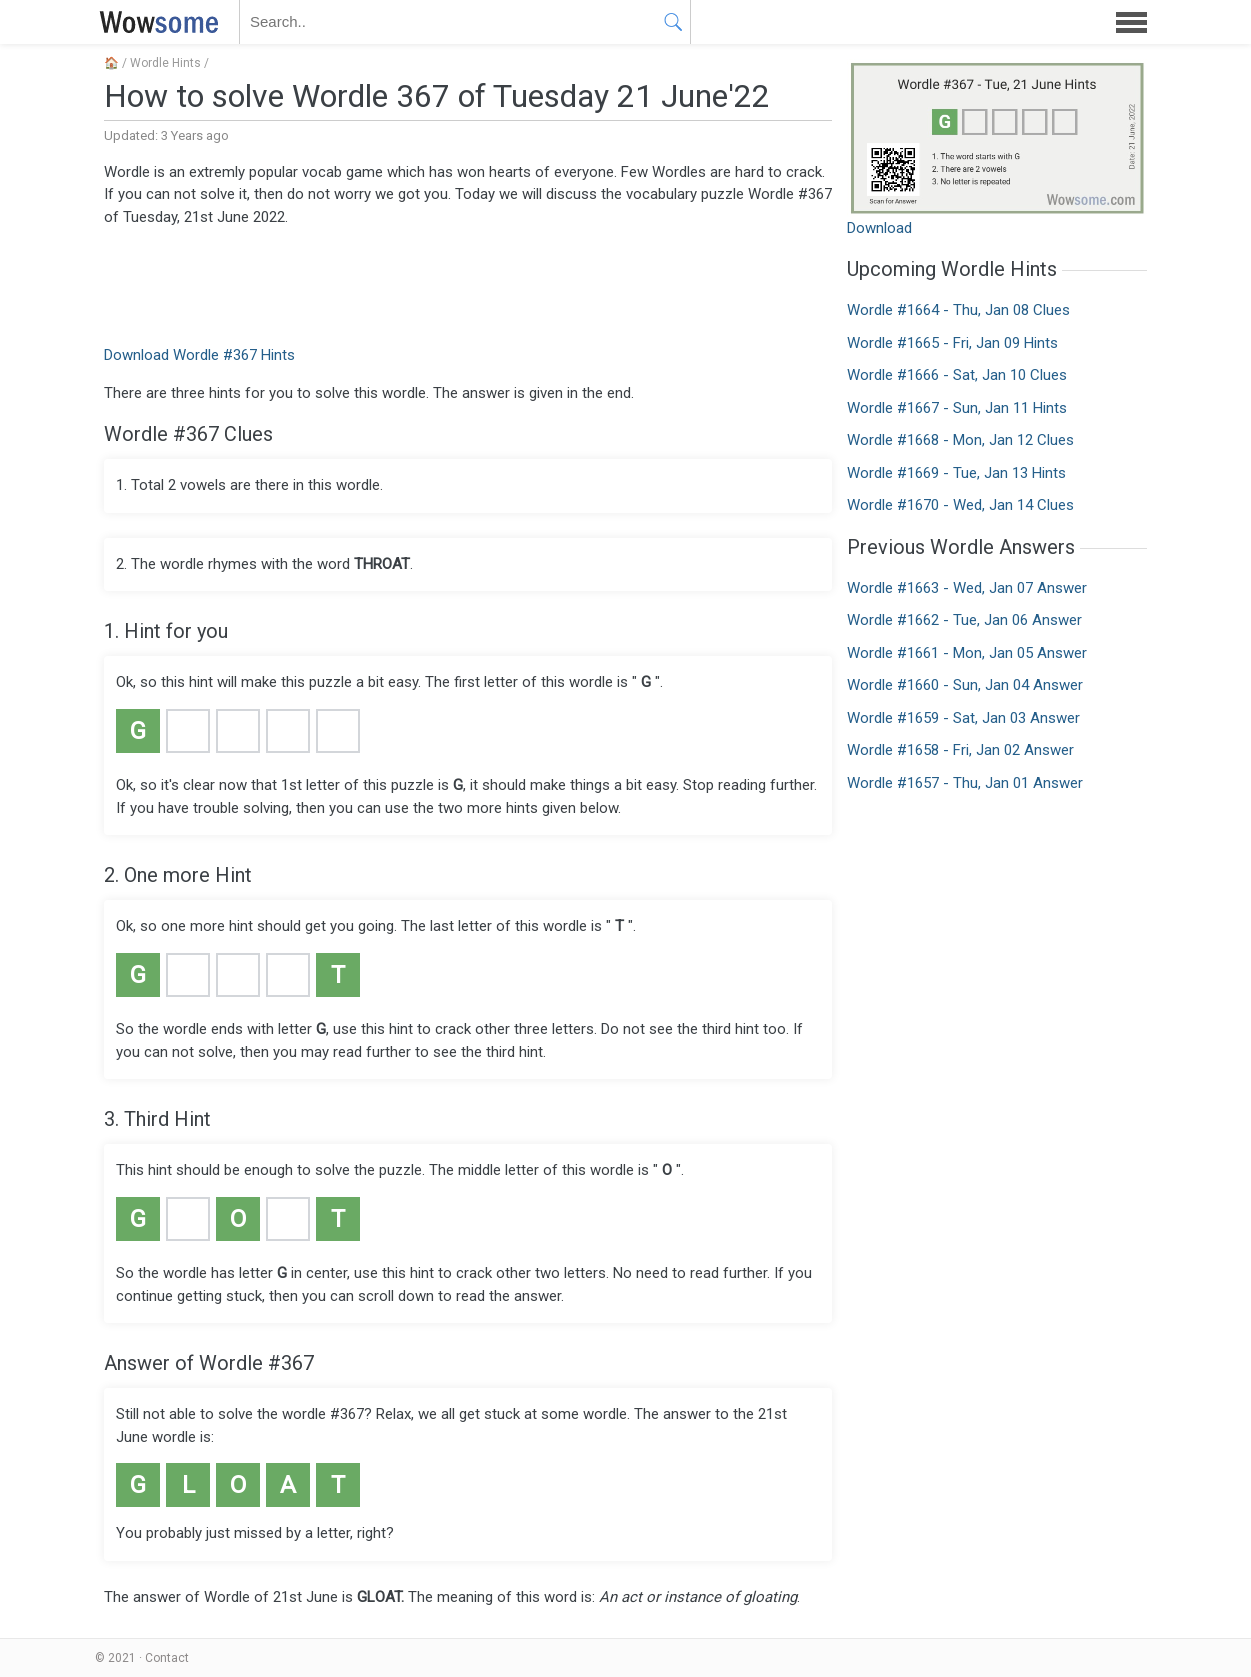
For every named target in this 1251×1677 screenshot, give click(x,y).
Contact (167, 1658)
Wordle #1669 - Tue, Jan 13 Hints (956, 473)
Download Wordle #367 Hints (199, 355)
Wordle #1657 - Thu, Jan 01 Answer (965, 783)
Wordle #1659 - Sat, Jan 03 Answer (963, 718)
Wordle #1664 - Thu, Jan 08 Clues (958, 310)
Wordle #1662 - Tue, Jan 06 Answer (964, 620)
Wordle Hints (165, 63)
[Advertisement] (468, 284)
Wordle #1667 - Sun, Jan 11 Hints (957, 408)
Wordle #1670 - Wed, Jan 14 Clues (960, 505)
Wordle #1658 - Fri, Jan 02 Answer (960, 750)
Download (879, 228)
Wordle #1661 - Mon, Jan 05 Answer (967, 653)
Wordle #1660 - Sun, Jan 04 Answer (965, 685)
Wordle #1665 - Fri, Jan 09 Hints (952, 343)
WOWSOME (155, 22)
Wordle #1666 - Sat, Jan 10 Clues (957, 375)
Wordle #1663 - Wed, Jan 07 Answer (967, 588)
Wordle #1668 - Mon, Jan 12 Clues (960, 440)
